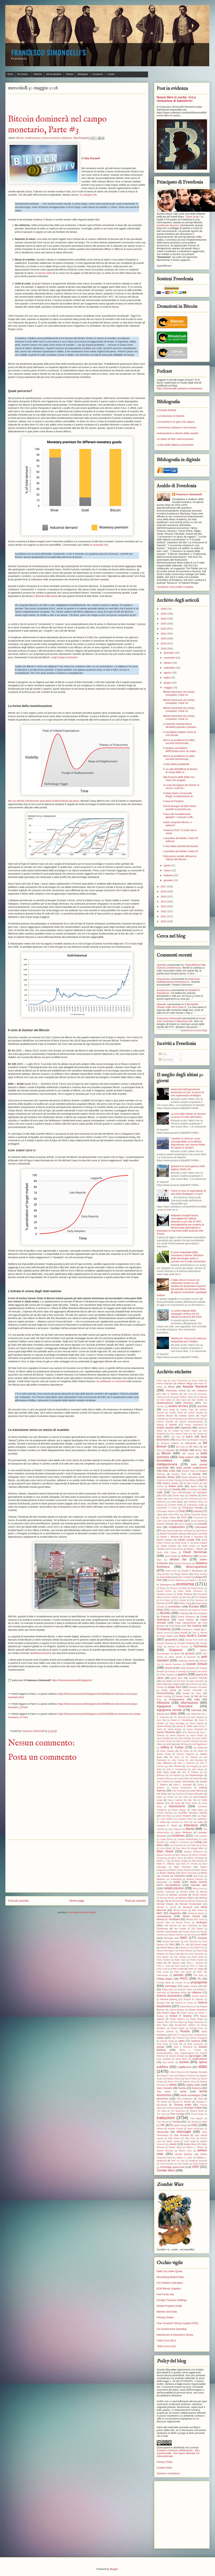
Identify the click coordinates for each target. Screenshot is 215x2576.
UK (162, 2125)
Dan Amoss (168, 1530)
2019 (164, 643)
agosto (168, 672)
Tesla (200, 2098)
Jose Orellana (163, 1781)
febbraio (169, 875)
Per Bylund (174, 1963)
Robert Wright (196, 2019)
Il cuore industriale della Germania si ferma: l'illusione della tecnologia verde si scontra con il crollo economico (188, 1257)
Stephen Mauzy (174, 2079)
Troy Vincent (162, 2122)
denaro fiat (178, 1559)
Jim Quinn (184, 1751)
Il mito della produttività (176, 764)
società (184, 2062)
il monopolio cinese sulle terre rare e (177, 1005)
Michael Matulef (199, 1895)
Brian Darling (175, 1480)
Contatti (110, 74)
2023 (164, 623)
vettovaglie (183, 2131)
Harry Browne (191, 1684)
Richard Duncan (199, 1996)
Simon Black (181, 2059)
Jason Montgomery (165, 1738)
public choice (190, 1986)
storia (173, 2084)
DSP (159, 1580)
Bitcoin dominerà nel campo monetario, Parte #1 (179, 717)
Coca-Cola (198, 1517)
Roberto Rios (163, 2022)
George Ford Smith (194, 1640)
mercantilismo (172, 1884)
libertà (190, 1829)
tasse (183, 2091)
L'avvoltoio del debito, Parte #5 (180, 851)
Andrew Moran (165, 1415)
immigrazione (176, 1699)
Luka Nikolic (166, 1848)
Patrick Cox (184, 1947)
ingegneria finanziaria (174, 1706)
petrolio (178, 1975)
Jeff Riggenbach (199, 1744)
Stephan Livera (167, 2075)
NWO (183, 1938)
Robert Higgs (169, 2012)
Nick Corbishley (189, 1925)
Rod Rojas (179, 2022)
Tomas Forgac (197, 2114)
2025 (164, 613)
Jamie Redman (189, 1732)
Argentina (185, 1427)
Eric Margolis (201, 1597)
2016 (164, 891)
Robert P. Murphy (181, 2015)
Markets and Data (167, 2311)
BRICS (203, 1480)
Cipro (159, 1514)
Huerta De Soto (192, 1693)
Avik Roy (175, 1437)
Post (163, 1053)
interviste (196, 1710)
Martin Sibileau (167, 1873)
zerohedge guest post (172, 2166)
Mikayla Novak (180, 1910)
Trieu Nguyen (196, 2118)
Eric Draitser (172, 1597)
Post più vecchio (135, 1900)
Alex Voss (188, 1394)
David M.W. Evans (166, 1552)
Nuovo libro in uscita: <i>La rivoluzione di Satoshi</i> (176, 99)
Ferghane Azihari (199, 1610)
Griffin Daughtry (167, 1674)
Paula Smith (197, 1957)
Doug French (181, 1574)
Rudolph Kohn (196, 2028)
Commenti (166, 1059)
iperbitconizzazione (41, 1653)
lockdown (178, 1835)
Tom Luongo (177, 2113)
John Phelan (174, 1766)
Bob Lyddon (188, 1453)
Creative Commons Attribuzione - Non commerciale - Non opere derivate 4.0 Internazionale (178, 2453)
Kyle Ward (166, 1816)
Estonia (160, 1603)
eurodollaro (174, 1606)
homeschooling (165, 1693)
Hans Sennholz (197, 1681)
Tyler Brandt (192, 2122)
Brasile (197, 1473)
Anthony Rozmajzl (195, 1419)
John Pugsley (192, 1766)
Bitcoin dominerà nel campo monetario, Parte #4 (179, 693)
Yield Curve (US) (166, 2346)
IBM (196, 1696)
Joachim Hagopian (185, 1754)
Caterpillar (201, 1492)
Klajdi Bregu (197, 1810)
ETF (170, 1603)
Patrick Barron (167, 1947)
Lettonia (160, 1829)
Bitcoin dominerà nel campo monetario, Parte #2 (179, 709)
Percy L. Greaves (194, 1963)
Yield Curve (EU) (166, 2340)
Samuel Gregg (167, 2041)
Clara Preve (173, 1514)
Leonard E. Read (167, 1825)
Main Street (165, 1851)
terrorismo (162, 2098)
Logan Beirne (166, 1839)
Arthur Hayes (191, 1431)
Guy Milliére (167, 1681)
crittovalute (201, 1527)
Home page (77, 1900)
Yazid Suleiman (200, 2164)
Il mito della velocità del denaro (180, 846)
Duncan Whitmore (176, 1580)
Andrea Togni (187, 1409)
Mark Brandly (198, 1861)
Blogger (114, 2569)
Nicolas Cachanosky (167, 1931)
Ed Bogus (161, 1588)
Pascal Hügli (200, 1944)
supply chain (193, 2084)
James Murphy (174, 1729)
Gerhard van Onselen (177, 1646)
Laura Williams (167, 1819)
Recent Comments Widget (197, 1031)
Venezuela (163, 2131)
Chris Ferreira (174, 1499)
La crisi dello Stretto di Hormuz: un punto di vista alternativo (188, 1115)
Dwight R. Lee (194, 1580)
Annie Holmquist (176, 1419)
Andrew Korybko (195, 1413)
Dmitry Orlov (171, 1571)
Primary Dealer (165, 2317)
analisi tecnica (178, 1406)
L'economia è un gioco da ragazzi (176, 421)
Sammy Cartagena (198, 2038)
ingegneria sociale (169, 1710)
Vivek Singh (189, 2141)
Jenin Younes (167, 1751)
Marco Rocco (177, 1858)
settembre (170, 667)
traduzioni (66, 137)
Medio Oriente (198, 1881)
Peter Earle (180, 1966)
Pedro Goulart (196, 1960)
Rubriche (38, 74)
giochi (177, 1653)
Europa (194, 1606)
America (188, 1402)
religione (196, 1992)
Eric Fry (187, 1597)
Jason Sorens (166, 1741)
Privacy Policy (165, 2461)
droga (198, 1577)
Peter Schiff (177, 1969)
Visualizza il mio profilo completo (175, 586)
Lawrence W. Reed (180, 1822)
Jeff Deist (184, 1744)
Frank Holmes (186, 1619)
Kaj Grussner (178, 1794)
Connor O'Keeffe (165, 1524)
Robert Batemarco (188, 2006)
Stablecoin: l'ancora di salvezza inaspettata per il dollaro (188, 1340)
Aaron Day (162, 1380)
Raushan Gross (178, 1992)
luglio (167, 677)
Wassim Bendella (165, 2151)
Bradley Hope (188, 1471)
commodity (177, 1520)
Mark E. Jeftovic (166, 1863)
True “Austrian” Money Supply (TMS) (177, 2323)
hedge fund (174, 1687)
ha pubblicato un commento (111, 1381)
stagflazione (184, 2066)
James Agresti (196, 1723)
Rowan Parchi (177, 2028)
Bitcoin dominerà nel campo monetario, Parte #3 (179, 701)
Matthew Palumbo (194, 1879)
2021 (164, 633)
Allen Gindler (197, 1400)
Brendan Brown (166, 1477)
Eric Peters (165, 1600)
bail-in (189, 1436)
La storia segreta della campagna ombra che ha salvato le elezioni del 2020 (186, 1313)
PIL (199, 1978)
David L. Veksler (195, 1549)
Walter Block (190, 2144)
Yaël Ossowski (166, 2164)
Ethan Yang (185, 1603)
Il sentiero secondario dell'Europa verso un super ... (181, 749)
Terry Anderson (185, 2098)
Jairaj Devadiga (176, 1723)
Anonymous (163, 978)
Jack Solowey (197, 1717)
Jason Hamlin (196, 1735)
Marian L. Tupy (163, 1861)
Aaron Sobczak (165, 1383)
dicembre (169, 652)
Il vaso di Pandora (173, 801)
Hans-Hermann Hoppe (168, 1684)
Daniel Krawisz (165, 1540)
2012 (164, 911)
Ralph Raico (168, 1989)
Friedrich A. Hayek (190, 1629)
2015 (164, 896)
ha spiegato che (88, 194)
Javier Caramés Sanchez (187, 1741)
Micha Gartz (198, 1888)
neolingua (201, 1922)
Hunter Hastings (164, 1696)
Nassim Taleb (163, 1922)
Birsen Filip (201, 1450)
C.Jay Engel (162, 1489)
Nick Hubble (180, 1928)
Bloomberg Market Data (170, 2276)
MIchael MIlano (186, 1898)
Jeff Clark (171, 1744)
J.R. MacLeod (179, 1717)
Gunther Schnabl (198, 1678)
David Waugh (171, 1556)
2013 (164, 906)
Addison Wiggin (185, 1383)
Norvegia (168, 1938)
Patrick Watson (185, 1951)
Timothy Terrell (196, 2111)
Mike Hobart (197, 1910)
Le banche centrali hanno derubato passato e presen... (180, 725)
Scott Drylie (162, 2044)
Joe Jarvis (174, 1757)
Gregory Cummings (177, 1671)
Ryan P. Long (178, 2035)
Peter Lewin (162, 1969)
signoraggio (194, 2055)
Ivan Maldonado (193, 1714)
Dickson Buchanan (183, 1563)
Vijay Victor (190, 2138)
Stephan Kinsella (198, 2072)
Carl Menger (192, 1489)
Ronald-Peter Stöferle (185, 2025)
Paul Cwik (174, 1954)
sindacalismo (199, 2058)
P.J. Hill (185, 1944)
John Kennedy (196, 1760)
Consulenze (97, 74)
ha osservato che (99, 544)
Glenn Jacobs (175, 1657)
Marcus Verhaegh (195, 1858)
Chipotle (193, 1495)
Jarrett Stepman (177, 1735)
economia (185, 1584)
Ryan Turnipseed (196, 2035)
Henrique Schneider (198, 1687)
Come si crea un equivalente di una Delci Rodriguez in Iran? (188, 1192)
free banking (194, 1625)
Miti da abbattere (53, 74)
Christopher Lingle (195, 1505)
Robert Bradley (177, 2010)
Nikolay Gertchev (176, 1935)
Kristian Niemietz (165, 1813)
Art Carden (173, 1431)
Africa (171, 1386)
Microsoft (187, 1907)
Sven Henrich (164, 2088)
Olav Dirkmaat (191, 1941)
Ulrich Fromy (180, 2125)
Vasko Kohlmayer (195, 2128)
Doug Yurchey (200, 1574)
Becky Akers (181, 1440)
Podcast (69, 74)
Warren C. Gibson (194, 2147)
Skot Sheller (168, 2062)
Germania (200, 1646)
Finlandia (184, 1613)
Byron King (197, 1486)
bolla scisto (168, 1470)
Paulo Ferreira (163, 1960)
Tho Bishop (162, 2102)
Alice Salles (165, 1400)
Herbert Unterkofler (192, 1690)
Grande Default (196, 1664)
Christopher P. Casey (167, 1508)
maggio (168, 687)
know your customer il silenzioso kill (181, 1020)
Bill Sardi (180, 1447)
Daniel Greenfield (199, 1534)
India (197, 1699)
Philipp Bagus (165, 1978)
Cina (181, 1511)
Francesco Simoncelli (189, 494)
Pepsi (159, 1963)
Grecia (168, 1667)
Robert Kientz (187, 2013)
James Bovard (164, 1726)
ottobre (168, 662)
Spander (161, 964)
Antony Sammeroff (194, 1425)
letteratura (191, 1825)
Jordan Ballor (183, 1778)
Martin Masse (201, 1870)
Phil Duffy (198, 1975)
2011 (164, 916)
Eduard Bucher (164, 1591)
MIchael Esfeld (187, 1892)
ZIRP (195, 2167)
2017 (164, 886)
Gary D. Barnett (199, 1633)
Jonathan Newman (165, 1778)
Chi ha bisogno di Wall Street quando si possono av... (179, 808)
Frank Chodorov (186, 1616)
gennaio (169, 880)
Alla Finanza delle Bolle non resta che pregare (179, 778)
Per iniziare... (23, 74)
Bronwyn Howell (191, 1483)
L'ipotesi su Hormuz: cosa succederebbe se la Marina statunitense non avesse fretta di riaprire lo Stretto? (188, 1143)
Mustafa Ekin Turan (195, 1919)
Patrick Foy (199, 1947)
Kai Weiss (162, 1793)
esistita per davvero (168, 225)
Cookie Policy (164, 2467)
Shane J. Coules (190, 2050)
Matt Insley (198, 1876)
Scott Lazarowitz (195, 2044)
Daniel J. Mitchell (169, 1536)
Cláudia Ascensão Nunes (195, 1514)
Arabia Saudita (165, 1427)
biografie (170, 1450)
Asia (159, 1436)
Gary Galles (166, 1636)
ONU (171, 1944)
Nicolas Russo (189, 1932)
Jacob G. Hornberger (182, 1720)
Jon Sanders (175, 1775)
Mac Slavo (181, 1848)
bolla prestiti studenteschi (191, 1467)
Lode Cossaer (200, 1836)
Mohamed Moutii (195, 1913)
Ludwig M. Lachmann (179, 1842)
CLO (183, 1517)
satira (181, 2040)
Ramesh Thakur (185, 1989)
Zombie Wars (166, 2170)
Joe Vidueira (191, 1757)
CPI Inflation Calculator (170, 2282)
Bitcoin (19, 137)
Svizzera (197, 2088)
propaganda (199, 1982)
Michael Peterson (196, 1901)
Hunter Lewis (183, 1696)
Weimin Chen (185, 2151)
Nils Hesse (192, 1935)
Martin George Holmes (180, 1870)
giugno (168, 682)
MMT (159, 1913)
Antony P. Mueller (167, 1424)
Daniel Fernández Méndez (173, 1533)
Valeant (160, 2128)
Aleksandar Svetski (176, 1390)
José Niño (198, 1778)
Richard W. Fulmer (184, 2003)
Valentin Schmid (175, 2128)
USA (194, 2125)
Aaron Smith (197, 1380)
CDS (164, 1495)
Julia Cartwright (179, 1791)
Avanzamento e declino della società (177, 433)
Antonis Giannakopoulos (191, 1422)
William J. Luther (184, 2157)
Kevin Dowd (191, 1803)
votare (172, 2144)
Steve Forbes (191, 2079)
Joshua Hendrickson (182, 1788)
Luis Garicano (176, 1845)
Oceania (202, 1937)
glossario (192, 1657)
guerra (182, 1674)
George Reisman (186, 1643)
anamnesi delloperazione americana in (178, 980)
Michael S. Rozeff (166, 1907)
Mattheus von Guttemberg (169, 1879)
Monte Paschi (191, 1916)
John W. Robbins (190, 1772)
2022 (164, 628)
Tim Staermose (178, 2111)
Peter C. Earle (163, 1966)
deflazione (187, 1555)
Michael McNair (167, 1898)
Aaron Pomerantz (179, 1380)
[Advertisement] (77, 104)
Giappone (175, 1650)
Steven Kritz (173, 2081)
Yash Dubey (183, 2164)
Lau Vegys (202, 1816)
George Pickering (165, 1643)
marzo (167, 870)
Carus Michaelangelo (181, 1492)
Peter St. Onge (195, 1969)
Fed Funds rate (165, 2294)
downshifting (166, 1577)
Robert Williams (177, 2019)
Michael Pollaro (165, 1904)
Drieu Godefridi (185, 1577)
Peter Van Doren (183, 1972)
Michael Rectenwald (190, 1904)
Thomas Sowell (173, 2108)
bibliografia (190, 1443)
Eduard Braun (197, 1588)
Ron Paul (162, 2025)
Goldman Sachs (186, 1660)
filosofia (165, 1613)
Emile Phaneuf (184, 1594)
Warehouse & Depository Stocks (175, 2334)
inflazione (163, 1702)
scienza (195, 2040)
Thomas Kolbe (182, 2104)
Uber (204, 2121)
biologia (183, 1450)
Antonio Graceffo (165, 1422)
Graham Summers (173, 1664)
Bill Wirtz (193, 1446)
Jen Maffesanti (200, 1747)
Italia (173, 1713)
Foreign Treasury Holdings (172, 2300)
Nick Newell (197, 1928)
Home (10, 74)
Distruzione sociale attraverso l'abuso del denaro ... (180, 858)
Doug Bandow (163, 1574)
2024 (164, 618)
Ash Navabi (198, 1434)
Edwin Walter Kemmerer (190, 1591)
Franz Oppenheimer (185, 1623)
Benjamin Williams (170, 1443)
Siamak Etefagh (176, 2056)
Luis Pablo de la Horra (196, 1845)
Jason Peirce (201, 1738)
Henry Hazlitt (168, 1690)
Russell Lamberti (165, 2031)
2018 (164, 648)
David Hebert (188, 1546)
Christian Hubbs (175, 1505)
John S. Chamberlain (177, 1769)
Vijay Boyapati (80, 137)
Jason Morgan (184, 1738)
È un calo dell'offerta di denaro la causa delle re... (180, 770)
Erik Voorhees (197, 1600)
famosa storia (45, 273)
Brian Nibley (190, 1480)
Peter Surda (163, 1972)
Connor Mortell (197, 1521)
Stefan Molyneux (177, 2072)
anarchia (202, 1406)
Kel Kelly (175, 1803)
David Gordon (168, 1546)
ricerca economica (169, 1995)
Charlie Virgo (179, 1495)
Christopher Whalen (166, 1511)
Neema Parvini (183, 1922)
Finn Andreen (200, 1613)
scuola (160, 2046)
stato (202, 2066)
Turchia (176, 2121)
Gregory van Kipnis (198, 1671)
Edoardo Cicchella (178, 1588)
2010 (164, 921)
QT (205, 1986)
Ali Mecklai (202, 1397)
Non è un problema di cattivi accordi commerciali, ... (179, 741)
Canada (175, 1489)
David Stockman (195, 1552)
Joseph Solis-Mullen (184, 1781)
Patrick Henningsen (166, 1951)
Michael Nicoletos (177, 1901)
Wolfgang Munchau (198, 2161)
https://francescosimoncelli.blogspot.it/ (72, 1680)
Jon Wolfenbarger (194, 1775)
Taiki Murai (163, 2091)
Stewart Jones (189, 2081)
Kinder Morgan (179, 1810)
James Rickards (166, 1732)
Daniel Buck (201, 1531)
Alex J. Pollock (170, 1394)
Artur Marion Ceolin (179, 1434)
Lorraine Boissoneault (187, 1839)
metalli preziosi (33, 137)
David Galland (200, 1543)
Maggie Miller (197, 1848)
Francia (165, 1616)
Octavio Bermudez (171, 1941)
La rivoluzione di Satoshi (170, 415)
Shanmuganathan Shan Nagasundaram (175, 2053)
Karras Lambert (175, 1800)
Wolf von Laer (178, 2161)
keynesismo (177, 1806)
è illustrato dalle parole (45, 596)
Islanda (160, 1714)
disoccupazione (196, 1566)
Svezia (182, 2088)
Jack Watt (161, 1720)
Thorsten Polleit (193, 2107)
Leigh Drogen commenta (64, 657)
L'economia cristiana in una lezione (176, 427)
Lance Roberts (183, 1816)
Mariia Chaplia (181, 1861)
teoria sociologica (190, 2095)
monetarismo (164, 1916)
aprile (167, 865)
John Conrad (178, 1760)
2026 (164, 608)
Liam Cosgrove (175, 1829)
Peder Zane (180, 1960)
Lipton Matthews (183, 1832)
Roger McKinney (195, 2022)
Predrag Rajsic (164, 1982)
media (176, 1881)
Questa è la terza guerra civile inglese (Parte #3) (188, 1168)
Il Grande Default (166, 410)
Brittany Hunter (170, 1483)
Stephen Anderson (186, 2075)
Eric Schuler (180, 1600)
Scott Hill (177, 2044)
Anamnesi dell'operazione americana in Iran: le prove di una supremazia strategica (187, 1092)
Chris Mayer (176, 1501)
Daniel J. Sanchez (193, 1536)
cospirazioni (177, 1527)
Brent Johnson (189, 1477)
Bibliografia (83, 74)
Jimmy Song (163, 1754)
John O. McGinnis (186, 1763)
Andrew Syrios (187, 1415)
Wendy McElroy (183, 2154)
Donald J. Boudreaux (192, 1570)
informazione (189, 1702)
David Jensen (177, 1549)
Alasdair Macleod (195, 1386)
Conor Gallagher (185, 1524)
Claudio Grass (168, 1517)
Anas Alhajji (169, 1409)
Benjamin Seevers (198, 1440)
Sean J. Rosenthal (183, 2047)
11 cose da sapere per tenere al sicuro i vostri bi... (181, 786)
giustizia (189, 1653)
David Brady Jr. (182, 1543)
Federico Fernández (179, 1610)
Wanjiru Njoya (175, 2147)
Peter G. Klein (197, 1966)
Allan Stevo (181, 1400)
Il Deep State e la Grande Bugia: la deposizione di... (179, 795)
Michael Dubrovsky (166, 1892)
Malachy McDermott (193, 1852)
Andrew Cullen (176, 1413)
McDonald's (162, 1882)
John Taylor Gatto (166, 1772)
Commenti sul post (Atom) (82, 1912)
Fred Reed (174, 1626)
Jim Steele (199, 1751)
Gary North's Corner (193, 1635)
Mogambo (175, 1913)
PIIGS (184, 1978)
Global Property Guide (169, 2305)
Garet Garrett (180, 1632)
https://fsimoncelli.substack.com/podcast (179, 388)
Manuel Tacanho (164, 1855)
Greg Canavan (187, 1668)
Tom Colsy (161, 2114)
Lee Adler (198, 1822)
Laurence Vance (185, 1819)
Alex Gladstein (199, 1390)
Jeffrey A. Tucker (172, 1747)
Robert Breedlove (198, 2009)
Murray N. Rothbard (168, 1919)
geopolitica (171, 1639)
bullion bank (176, 1486)
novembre (170, 657)
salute (160, 2037)
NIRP (204, 1934)
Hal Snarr (181, 1681)
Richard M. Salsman (193, 1999)
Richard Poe (163, 2002)
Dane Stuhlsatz (185, 1531)
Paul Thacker (180, 1957)
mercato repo (199, 1884)
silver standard (164, 2059)
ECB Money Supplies (169, 2288)
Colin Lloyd (162, 1521)
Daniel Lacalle (186, 1539)
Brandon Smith (179, 1474)
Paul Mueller (163, 1957)
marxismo (179, 1875)
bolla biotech (186, 1457)
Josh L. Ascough (182, 1784)
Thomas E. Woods (181, 2101)
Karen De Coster (165, 1797)
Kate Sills (192, 1800)
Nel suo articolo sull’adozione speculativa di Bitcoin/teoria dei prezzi (43, 800)
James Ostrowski (195, 1729)
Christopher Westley (192, 1507)
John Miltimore (164, 1763)
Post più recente (18, 1900)
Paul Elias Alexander (194, 1954)
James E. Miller (184, 1726)
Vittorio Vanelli (172, 2141)
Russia (185, 2031)
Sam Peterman (178, 2038)
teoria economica (51, 137)
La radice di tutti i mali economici (175, 439)
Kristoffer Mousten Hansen (192, 1813)
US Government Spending (171, 2328)
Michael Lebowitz (178, 1895)
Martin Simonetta (189, 1873)
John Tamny (197, 1769)
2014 (164, 901)
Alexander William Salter (181, 1397)
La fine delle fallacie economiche (175, 444)
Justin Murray (196, 1790)
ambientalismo (165, 1402)
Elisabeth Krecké (165, 1594)
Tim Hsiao (161, 2111)
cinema (198, 1511)
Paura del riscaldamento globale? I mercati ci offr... (179, 815)
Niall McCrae (170, 1925)
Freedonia (163, 1629)
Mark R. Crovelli (189, 1864)
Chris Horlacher (191, 1499)
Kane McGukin (195, 1793)
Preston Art (180, 1982)
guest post (176, 1678)
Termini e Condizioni (168, 2473)
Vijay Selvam (174, 2138)
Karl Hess (183, 1797)
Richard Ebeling (168, 1999)
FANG (160, 1609)
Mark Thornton (182, 1867)
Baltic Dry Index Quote (169, 2271)
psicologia (171, 1986)
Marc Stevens (182, 1855)
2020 (164, 638)
